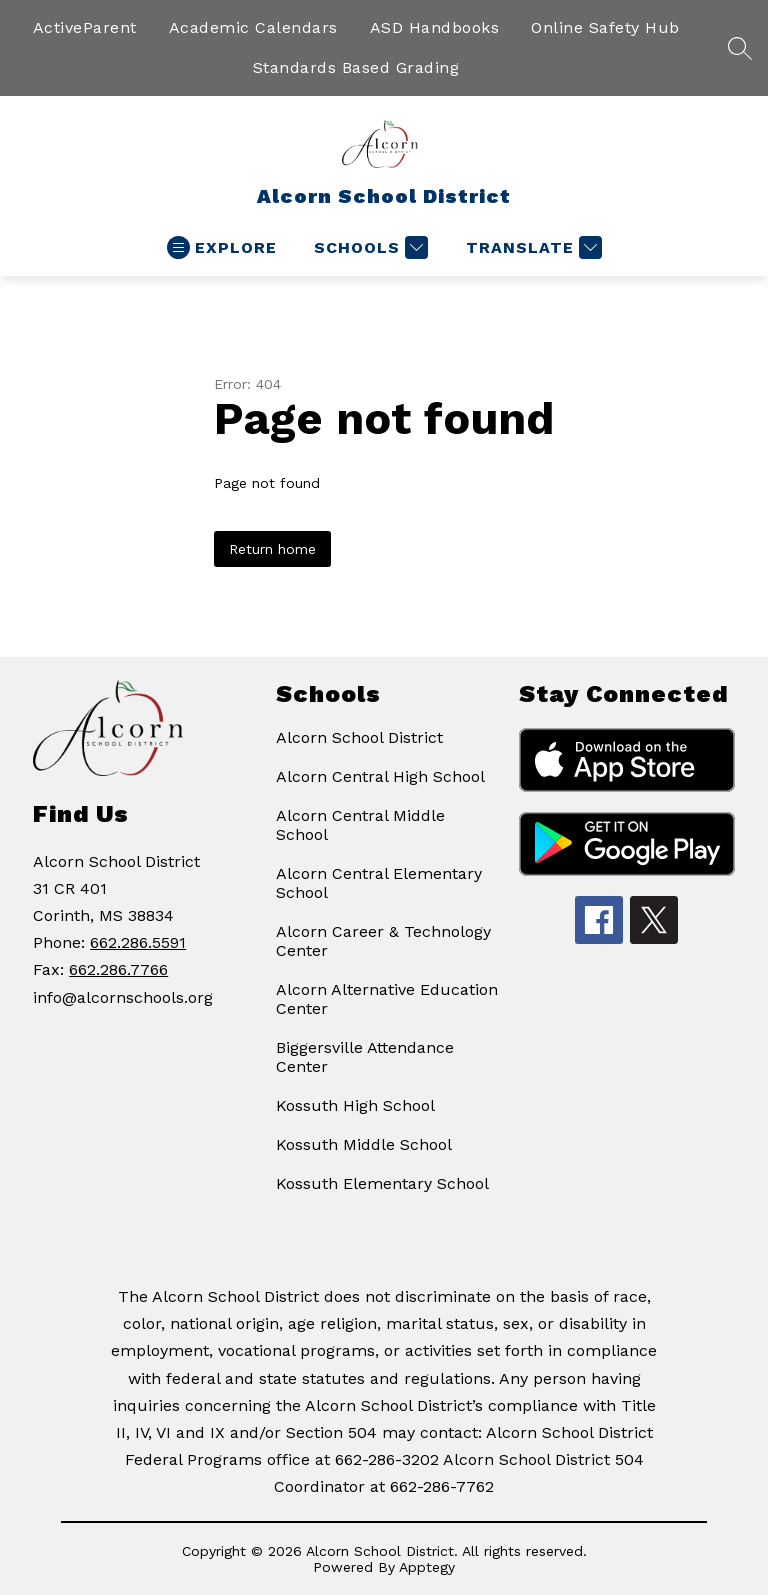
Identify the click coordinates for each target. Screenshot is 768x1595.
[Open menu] (222, 247)
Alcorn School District (359, 737)
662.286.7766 (118, 969)
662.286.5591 (138, 942)
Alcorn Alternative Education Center (387, 999)
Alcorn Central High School (380, 776)
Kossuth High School (355, 1105)
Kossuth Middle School (364, 1144)
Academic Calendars (253, 27)
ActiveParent (85, 27)
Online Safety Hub (605, 27)
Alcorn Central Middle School (360, 825)
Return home (272, 549)
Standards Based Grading (356, 67)
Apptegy (427, 1567)
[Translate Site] (531, 247)
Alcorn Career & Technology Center (383, 941)
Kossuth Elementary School (382, 1183)
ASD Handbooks (435, 27)
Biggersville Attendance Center (365, 1057)
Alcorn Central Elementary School (379, 883)
